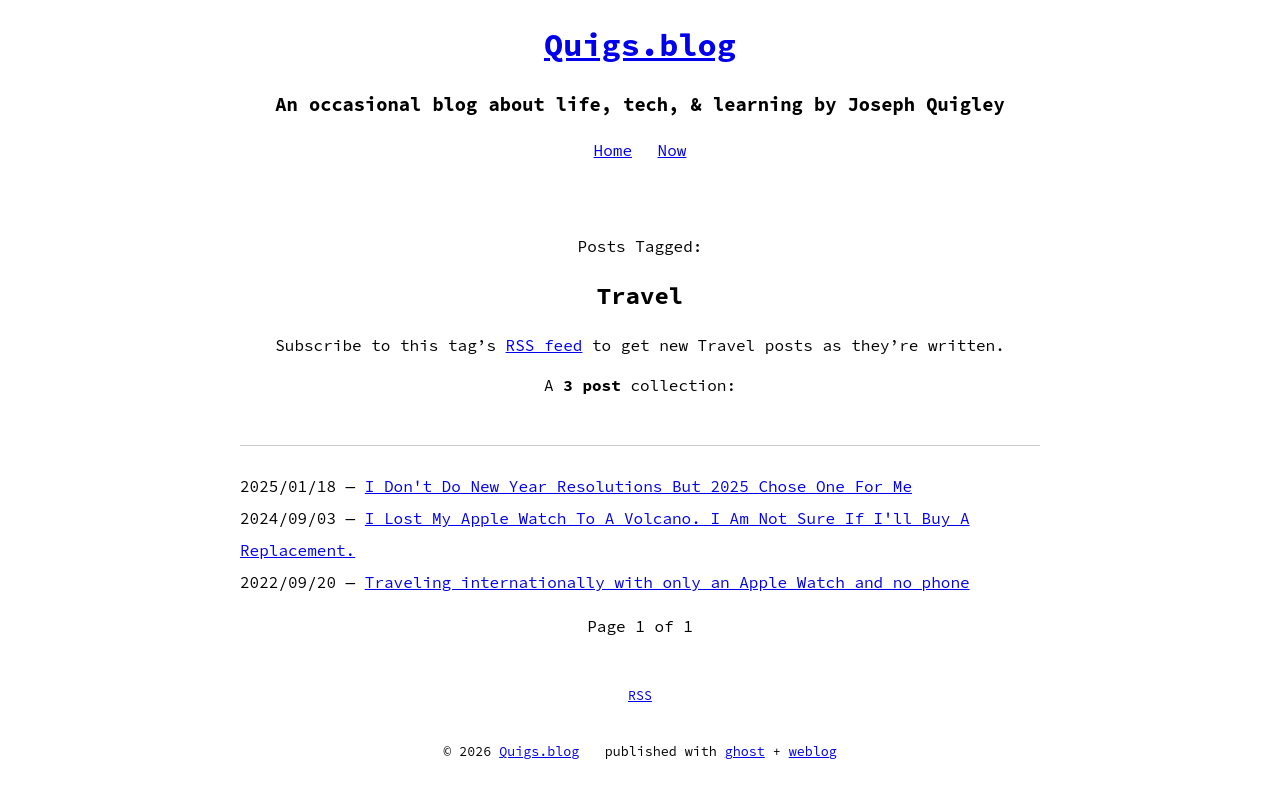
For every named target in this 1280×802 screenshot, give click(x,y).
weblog (813, 751)
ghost (745, 751)
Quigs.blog (640, 45)
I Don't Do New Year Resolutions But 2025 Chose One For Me (638, 486)
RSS (640, 695)
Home (613, 150)
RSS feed (544, 345)
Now (672, 150)
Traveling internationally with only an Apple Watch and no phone (667, 582)
